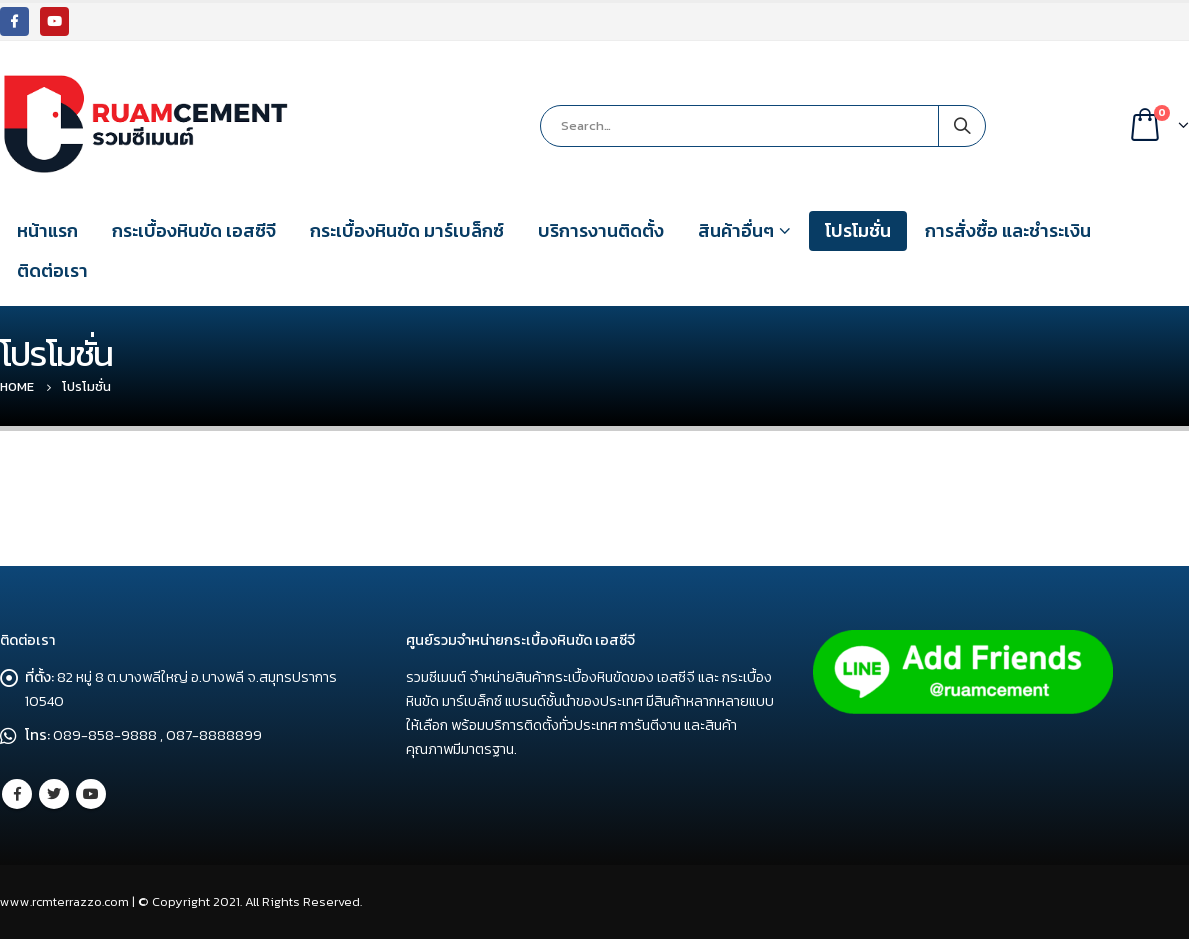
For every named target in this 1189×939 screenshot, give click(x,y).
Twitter (54, 794)
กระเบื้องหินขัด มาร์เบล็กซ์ (407, 230)
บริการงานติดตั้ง (601, 230)
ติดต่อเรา (52, 270)
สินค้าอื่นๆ (736, 230)
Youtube (91, 794)
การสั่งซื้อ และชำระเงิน (1008, 230)
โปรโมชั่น (858, 230)
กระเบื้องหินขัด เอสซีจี (194, 230)
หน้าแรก (47, 230)
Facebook (17, 794)
